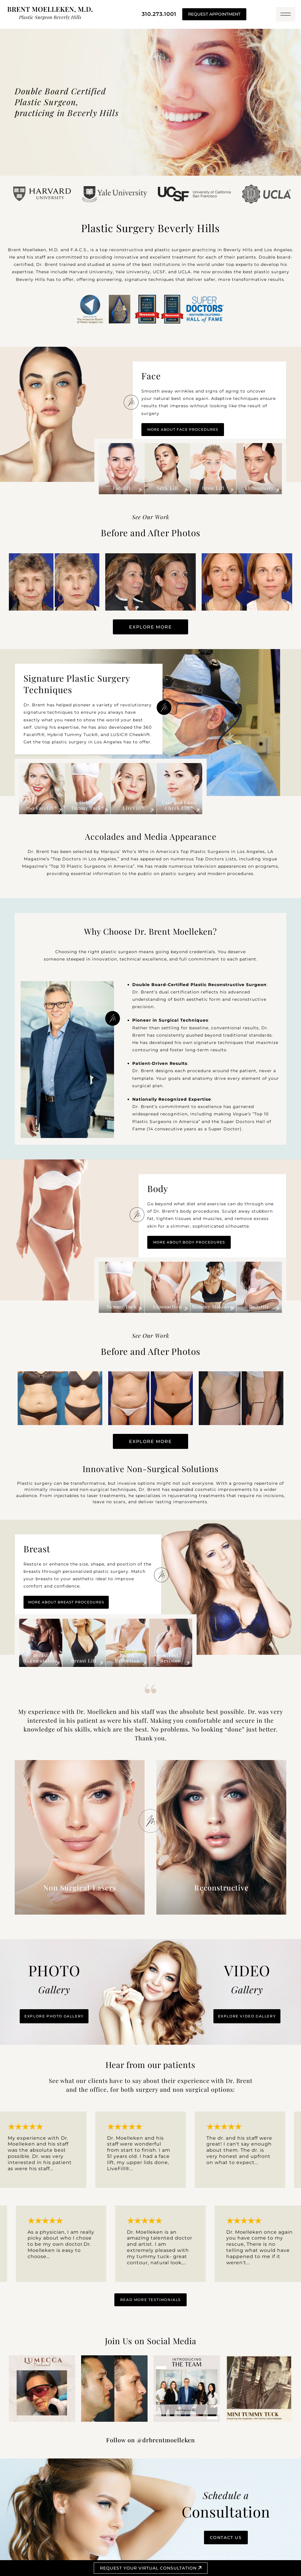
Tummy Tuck (121, 1306)
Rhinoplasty (259, 488)
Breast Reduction (127, 1658)
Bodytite (259, 1306)
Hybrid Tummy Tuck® (88, 805)
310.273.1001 (159, 14)
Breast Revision (170, 1658)
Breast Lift (84, 1660)
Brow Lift (213, 488)
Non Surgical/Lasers (79, 1887)
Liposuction (167, 1306)
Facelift (122, 488)
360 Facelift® (42, 808)
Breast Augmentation (41, 1658)
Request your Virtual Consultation (150, 2568)
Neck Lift (167, 488)
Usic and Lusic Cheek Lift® (179, 805)
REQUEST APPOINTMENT (214, 14)
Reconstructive (221, 1887)
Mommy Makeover (213, 1306)
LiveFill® (134, 808)
